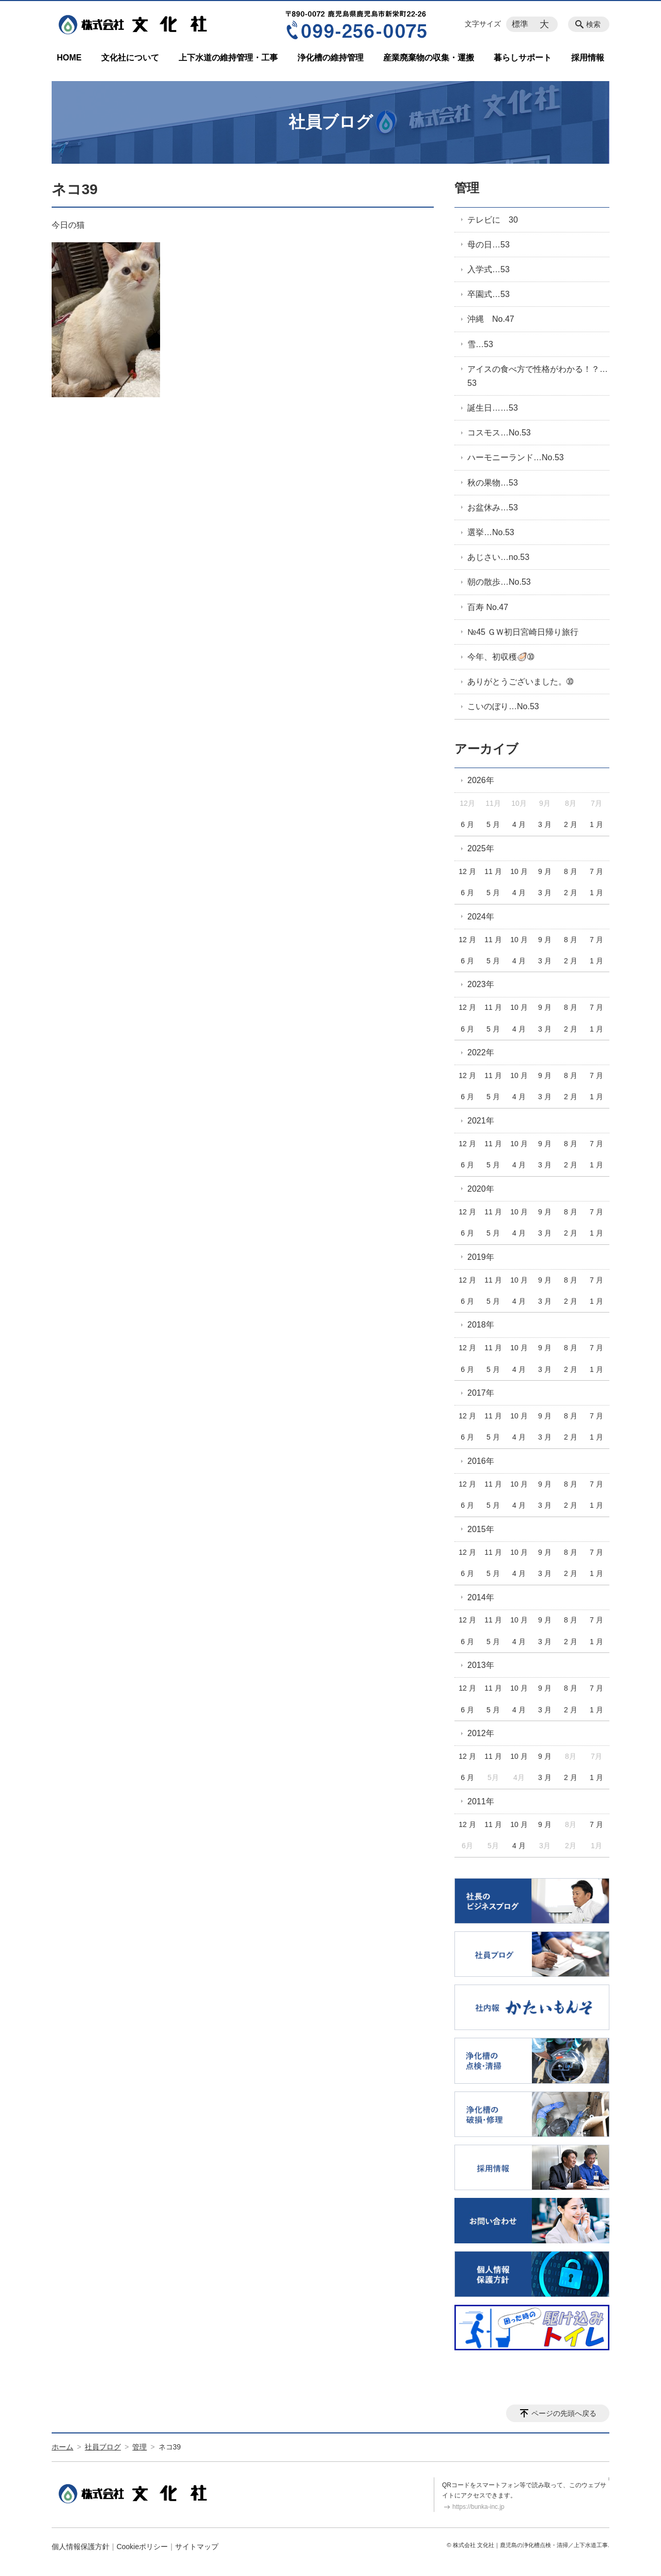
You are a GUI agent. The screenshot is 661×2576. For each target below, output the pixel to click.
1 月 (596, 824)
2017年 (480, 1392)
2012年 (480, 1733)
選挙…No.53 (490, 532)
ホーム (62, 2447)
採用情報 (587, 57)
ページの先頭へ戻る (563, 2413)
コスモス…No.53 (499, 432)
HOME (69, 57)
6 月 (467, 824)
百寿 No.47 (487, 607)
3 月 (545, 824)
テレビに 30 (492, 219)
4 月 (519, 824)
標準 (520, 24)
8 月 (570, 871)
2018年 (480, 1324)
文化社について (130, 57)
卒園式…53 (488, 294)
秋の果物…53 (492, 482)
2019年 (480, 1257)
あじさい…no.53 (498, 557)
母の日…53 (488, 244)
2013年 (480, 1665)
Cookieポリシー (142, 2546)
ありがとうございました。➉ (520, 681)
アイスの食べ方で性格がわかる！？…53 (537, 376)
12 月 (467, 871)
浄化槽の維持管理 (330, 57)
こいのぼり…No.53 (503, 706)
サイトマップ (196, 2546)
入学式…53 (488, 269)
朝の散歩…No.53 (499, 581)
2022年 (480, 1052)
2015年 (480, 1529)
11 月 (492, 871)
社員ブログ (103, 2447)
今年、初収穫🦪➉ (500, 656)
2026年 (480, 780)
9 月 (545, 871)
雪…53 (480, 344)
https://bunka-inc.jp (478, 2506)
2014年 (480, 1597)
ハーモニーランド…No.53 (515, 457)
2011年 (480, 1801)
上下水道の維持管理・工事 (228, 57)
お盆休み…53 (492, 507)
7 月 (596, 871)
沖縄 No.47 (490, 319)
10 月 (518, 871)
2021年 (480, 1120)
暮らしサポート (523, 57)
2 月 (570, 824)
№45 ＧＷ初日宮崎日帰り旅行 (522, 632)
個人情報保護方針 (80, 2546)
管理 (466, 188)
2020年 (480, 1188)
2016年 (480, 1461)
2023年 (480, 984)
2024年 (480, 916)
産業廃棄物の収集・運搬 (428, 57)
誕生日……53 (492, 407)
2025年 (480, 848)
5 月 (493, 824)
